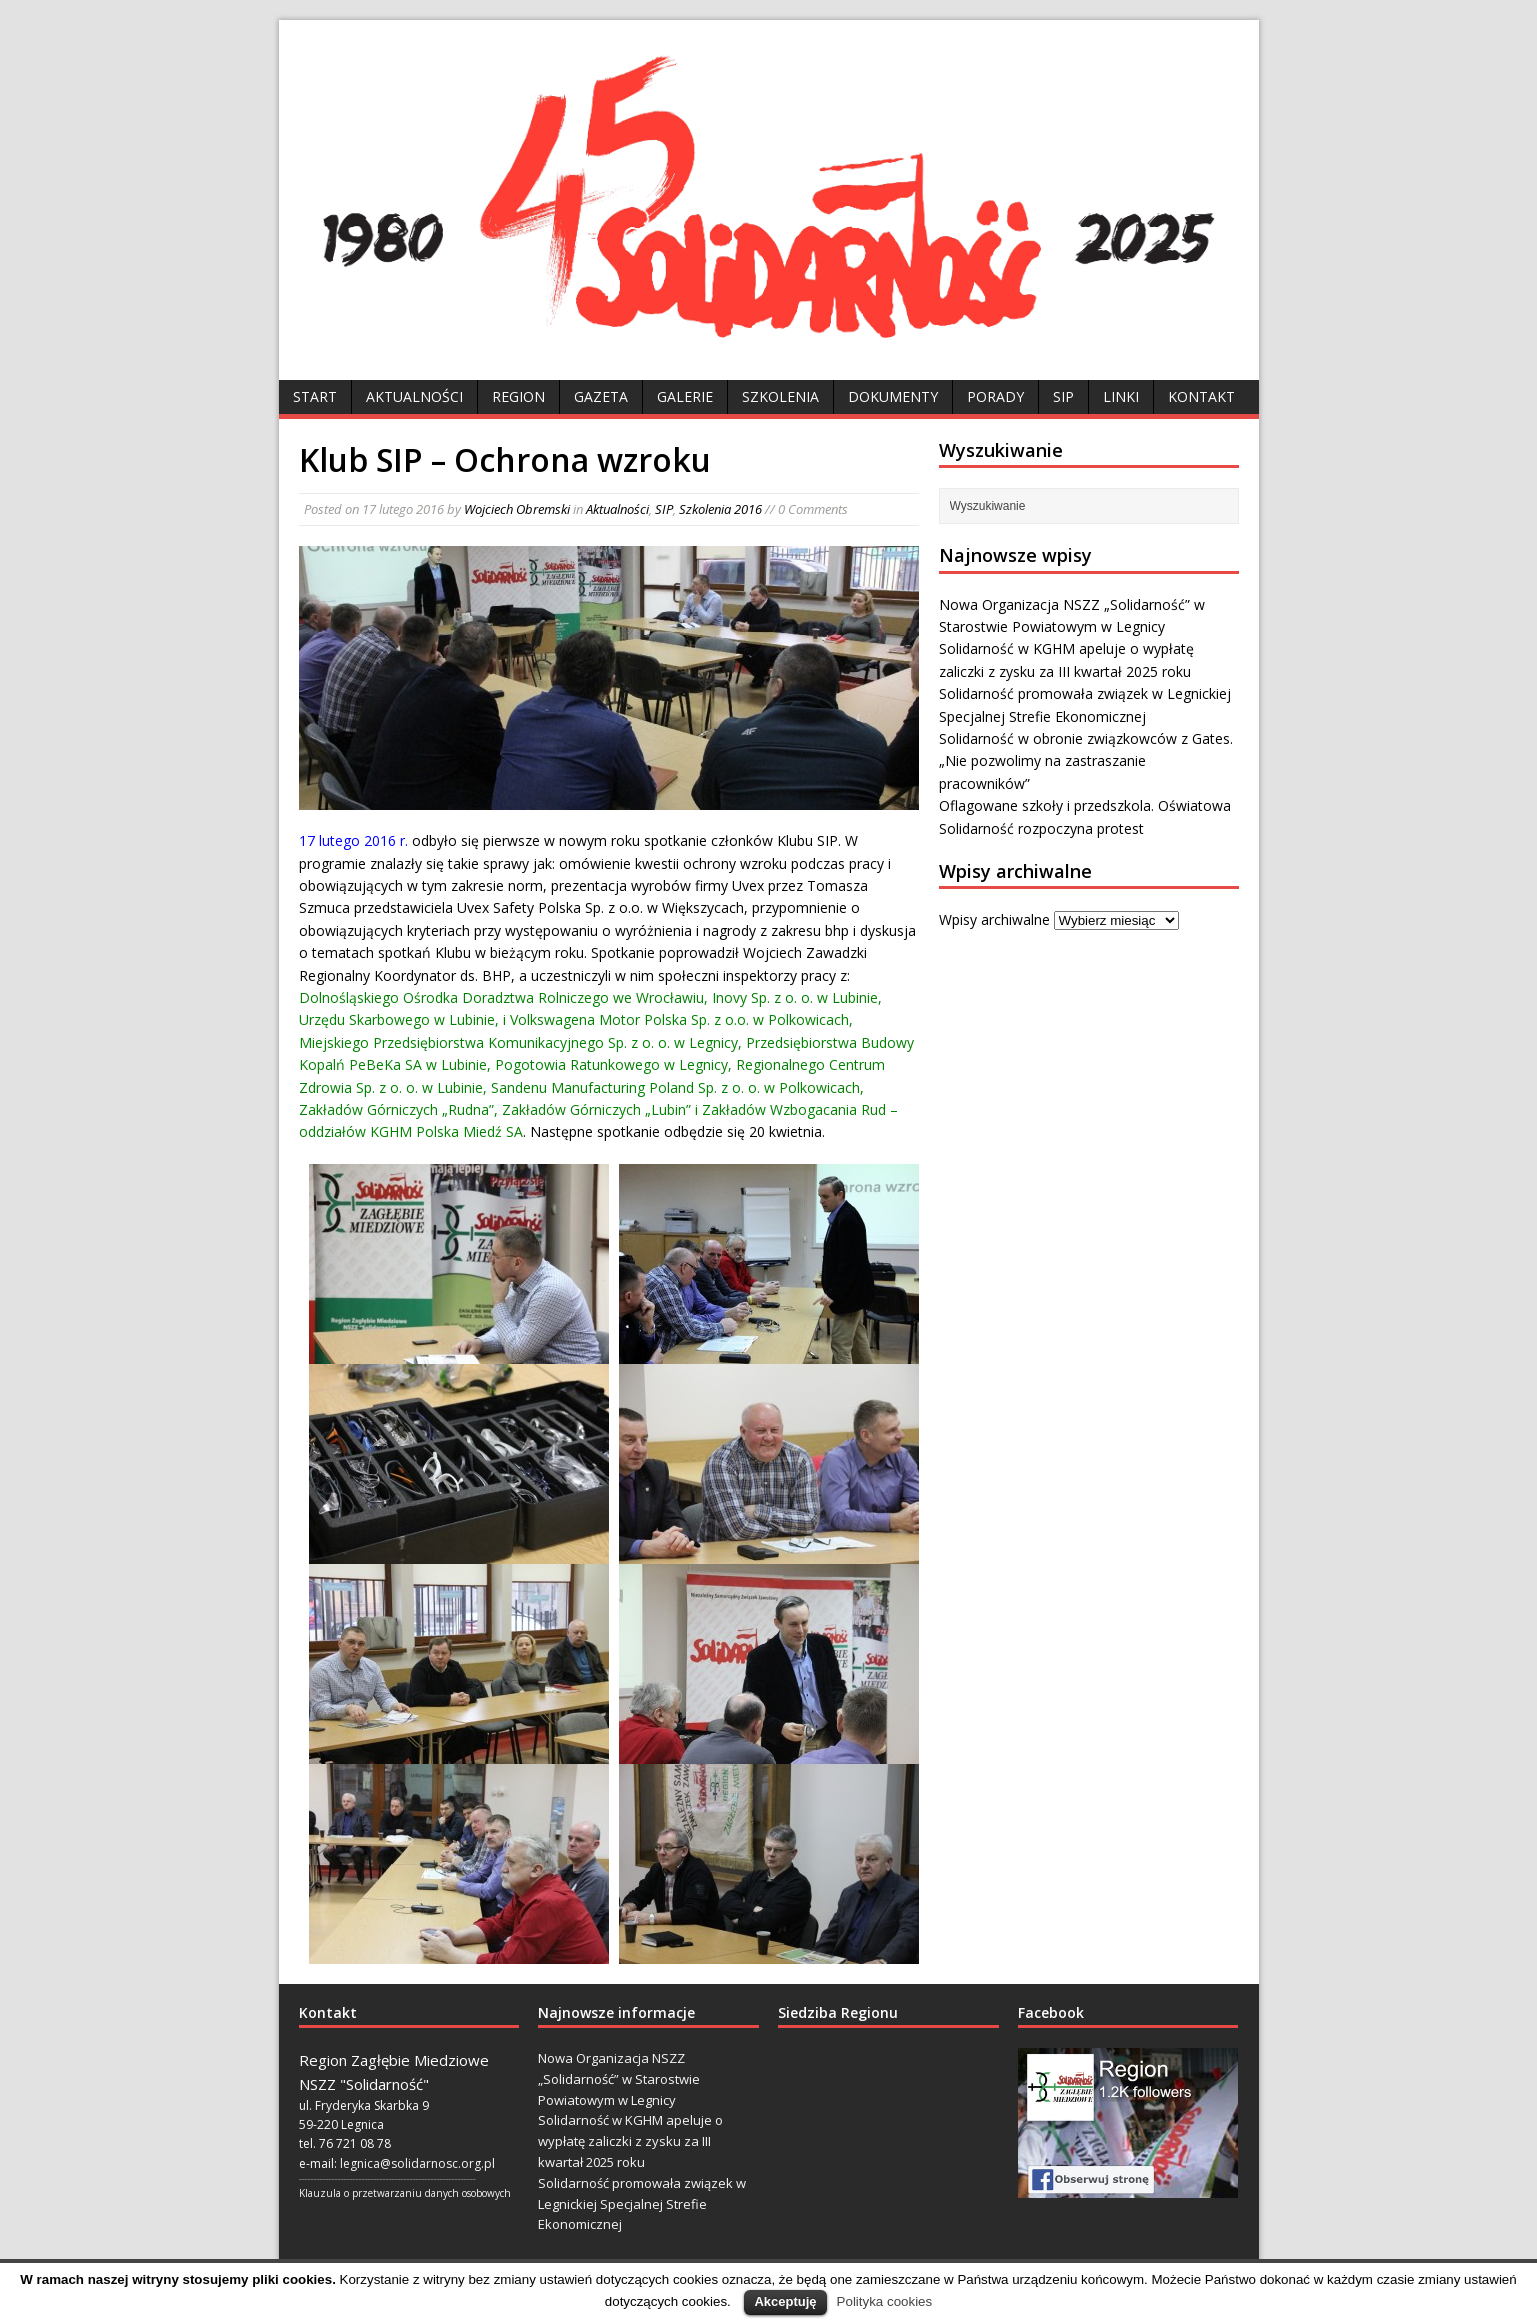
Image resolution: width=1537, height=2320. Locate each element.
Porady (995, 396)
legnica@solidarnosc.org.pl (417, 2163)
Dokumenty (893, 396)
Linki (1121, 396)
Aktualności (414, 396)
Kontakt (1201, 396)
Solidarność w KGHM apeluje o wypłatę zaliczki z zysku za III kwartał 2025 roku (630, 2141)
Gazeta (601, 396)
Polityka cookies (885, 2301)
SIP (1063, 396)
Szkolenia (780, 396)
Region (518, 396)
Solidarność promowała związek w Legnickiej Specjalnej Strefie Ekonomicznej (642, 2204)
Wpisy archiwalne (994, 919)
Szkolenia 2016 (720, 509)
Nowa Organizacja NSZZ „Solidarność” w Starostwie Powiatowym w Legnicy (619, 2079)
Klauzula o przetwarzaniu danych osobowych (405, 2193)
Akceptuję (785, 2301)
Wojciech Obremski (517, 509)
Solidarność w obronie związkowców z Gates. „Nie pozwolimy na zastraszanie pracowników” (1086, 761)
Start (315, 396)
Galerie (685, 396)
